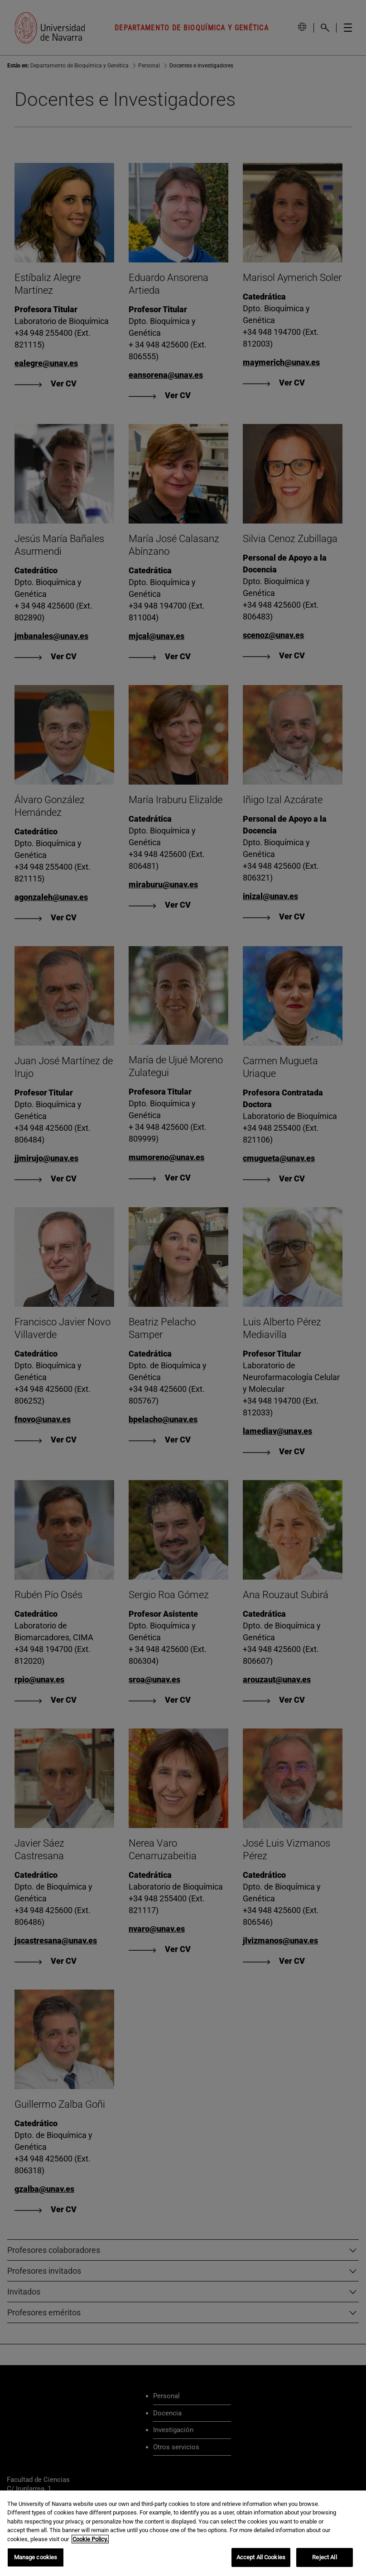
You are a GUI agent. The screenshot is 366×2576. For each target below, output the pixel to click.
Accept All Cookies (260, 2558)
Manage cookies (36, 2558)
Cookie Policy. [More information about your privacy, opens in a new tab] (90, 2540)
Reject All (324, 2558)
